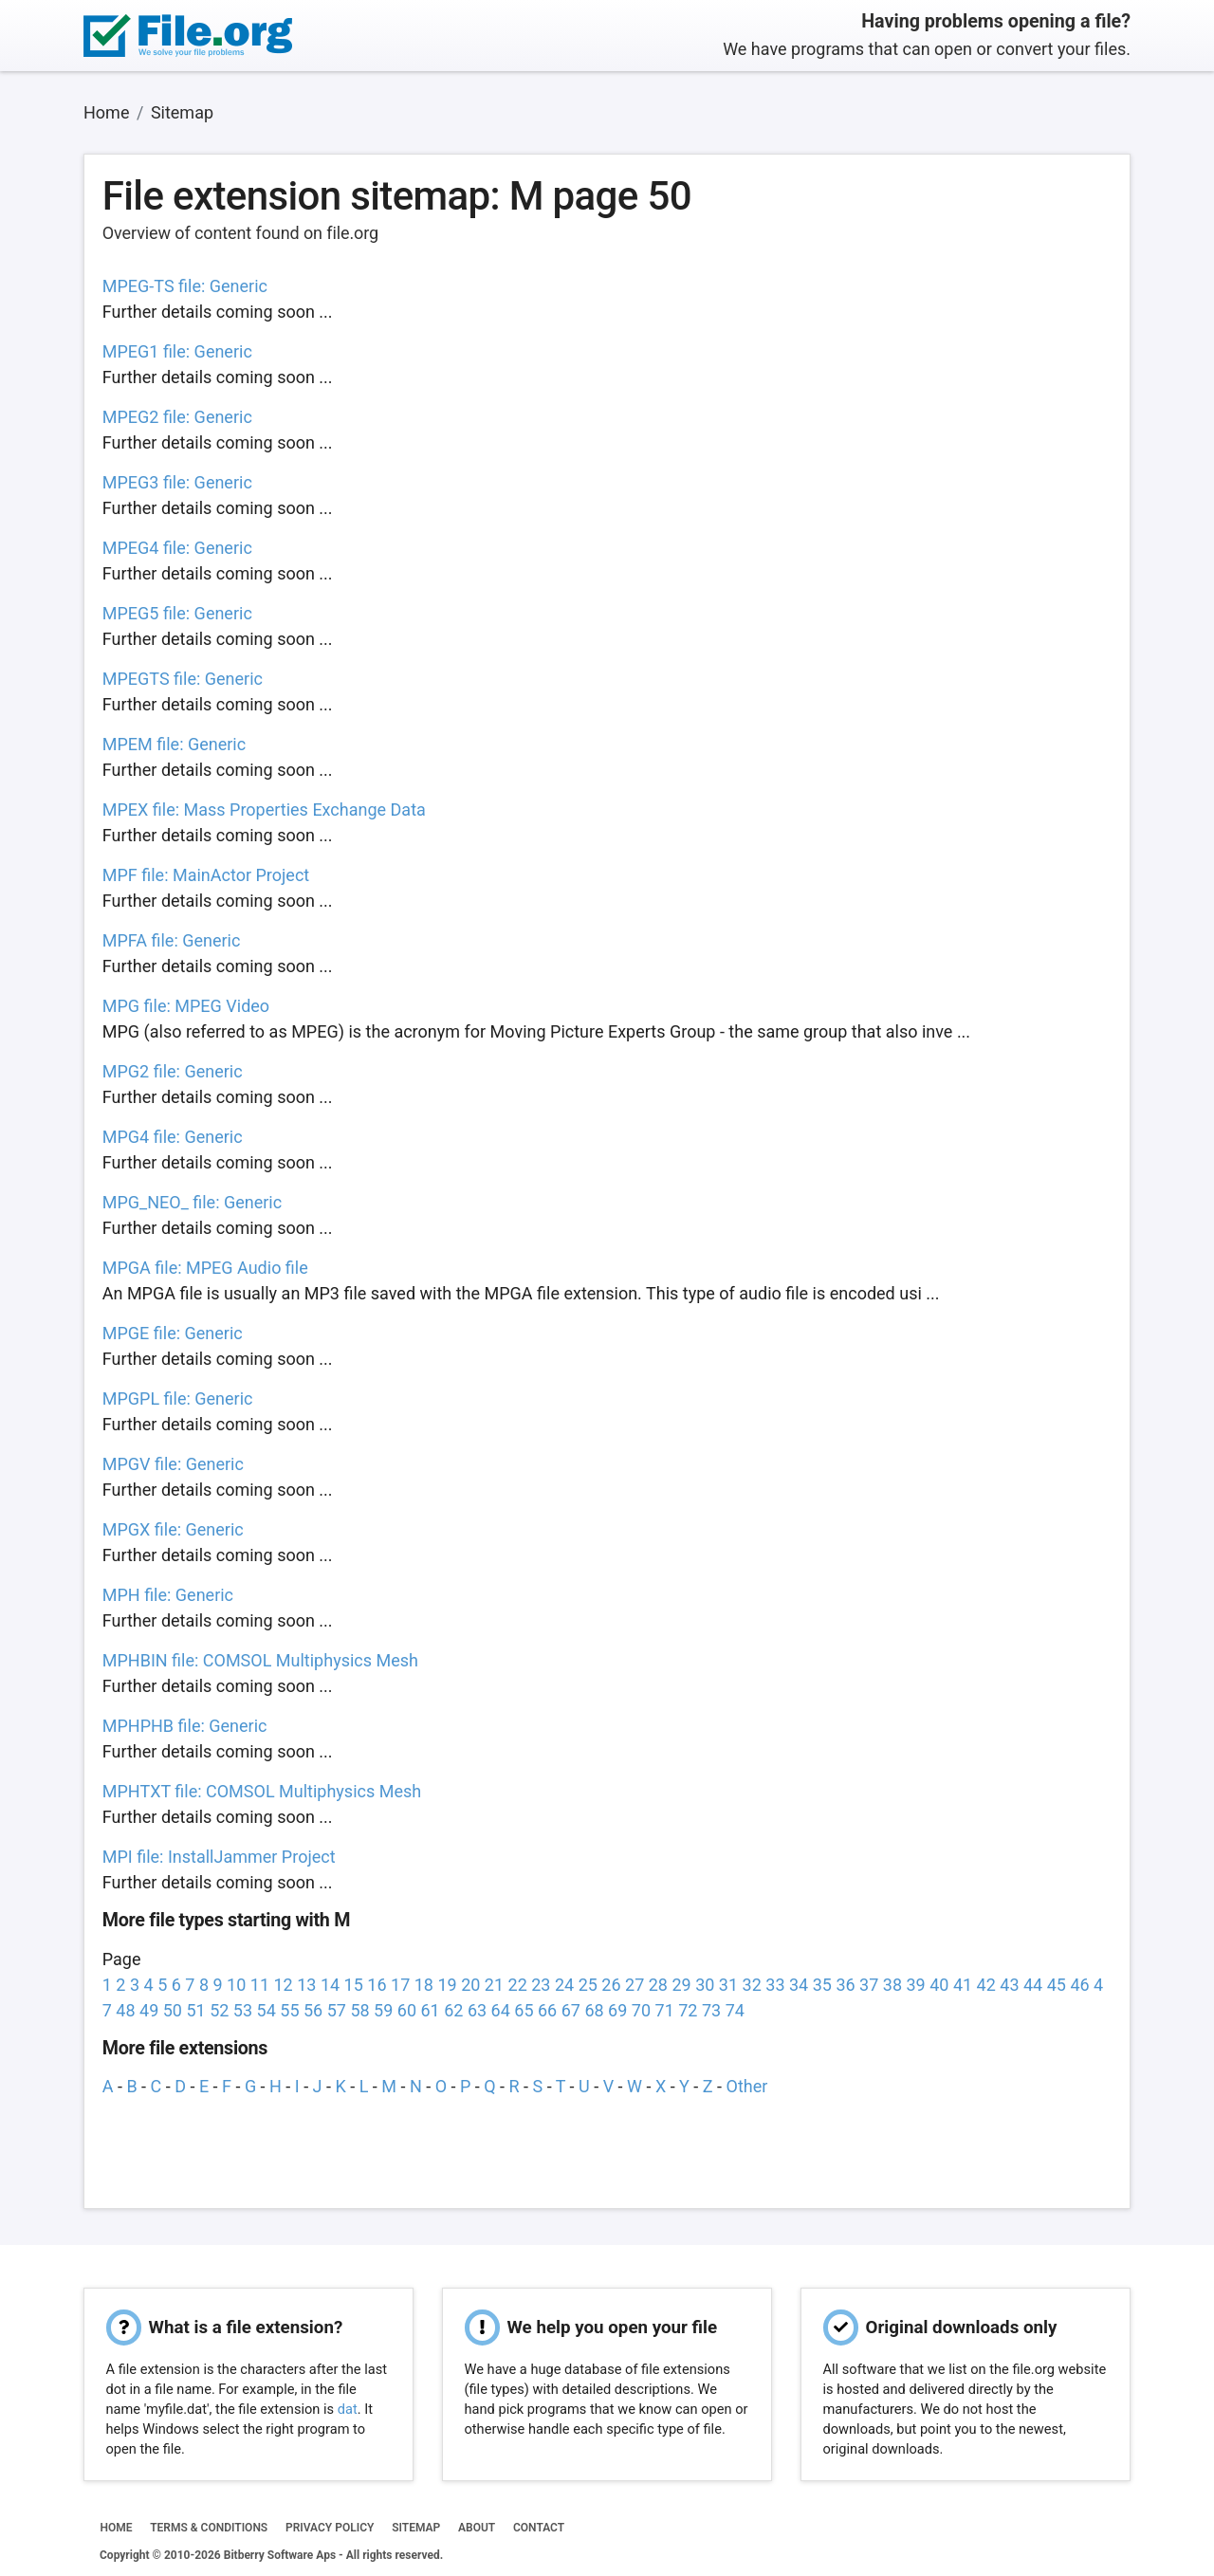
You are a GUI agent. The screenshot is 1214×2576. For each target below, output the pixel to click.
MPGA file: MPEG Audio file (205, 1268)
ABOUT (476, 2527)
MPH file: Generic (167, 1595)
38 (892, 1985)
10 (236, 1985)
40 (938, 1985)
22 (517, 1985)
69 (617, 2010)
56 (313, 2010)
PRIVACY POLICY (329, 2527)
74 (735, 2010)
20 (470, 1985)
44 (1032, 1985)
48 (125, 2010)
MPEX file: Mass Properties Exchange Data (264, 809)
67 (570, 2010)
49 (148, 2010)
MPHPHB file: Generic (184, 1726)
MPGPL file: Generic (177, 1398)
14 (330, 1985)
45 (1056, 1985)
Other (747, 2086)
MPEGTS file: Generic (182, 679)
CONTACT (538, 2527)
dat (348, 2409)
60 (406, 2010)
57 (336, 2010)
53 (242, 2010)
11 (259, 1985)
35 (822, 1985)
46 (1079, 1985)
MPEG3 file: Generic (177, 482)
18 (423, 1985)
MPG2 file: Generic (172, 1071)
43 (1009, 1985)
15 (353, 1985)
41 (962, 1985)
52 (219, 2010)
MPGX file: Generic (173, 1529)
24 (564, 1985)
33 (774, 1985)
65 (523, 2010)
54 (266, 2010)
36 (845, 1985)
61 (429, 2010)
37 (868, 1985)
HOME (116, 2527)
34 (798, 1985)
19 (446, 1985)
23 (540, 1985)
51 (195, 2010)
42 (986, 1985)
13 (306, 1985)
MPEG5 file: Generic (177, 613)
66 (547, 2010)
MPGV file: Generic (173, 1464)
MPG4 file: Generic (172, 1137)
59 (383, 2010)
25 (588, 1985)
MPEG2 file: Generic (177, 417)
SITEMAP (416, 2527)
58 (359, 2010)
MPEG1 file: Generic (177, 351)
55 (289, 2010)
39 (915, 1985)
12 (283, 1985)
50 (172, 2010)
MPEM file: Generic (174, 744)
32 (752, 1985)
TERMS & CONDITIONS (208, 2527)
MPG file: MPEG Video (185, 1006)
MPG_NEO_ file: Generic (192, 1202)
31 (728, 1985)
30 (704, 1985)
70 (641, 2010)
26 (610, 1985)
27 (634, 1985)
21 (494, 1985)
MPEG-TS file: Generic (184, 286)
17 (400, 1985)
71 (664, 2010)
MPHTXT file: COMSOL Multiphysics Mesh (261, 1791)
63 (477, 2010)
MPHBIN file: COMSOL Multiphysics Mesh (260, 1660)
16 (376, 1985)
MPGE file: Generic (172, 1333)
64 (500, 2010)
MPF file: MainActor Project (205, 875)
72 (687, 2010)
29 (680, 1985)
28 (658, 1985)
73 (711, 2010)
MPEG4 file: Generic (177, 548)
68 (593, 2010)
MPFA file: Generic (171, 940)
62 (453, 2010)
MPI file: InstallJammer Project (219, 1857)
